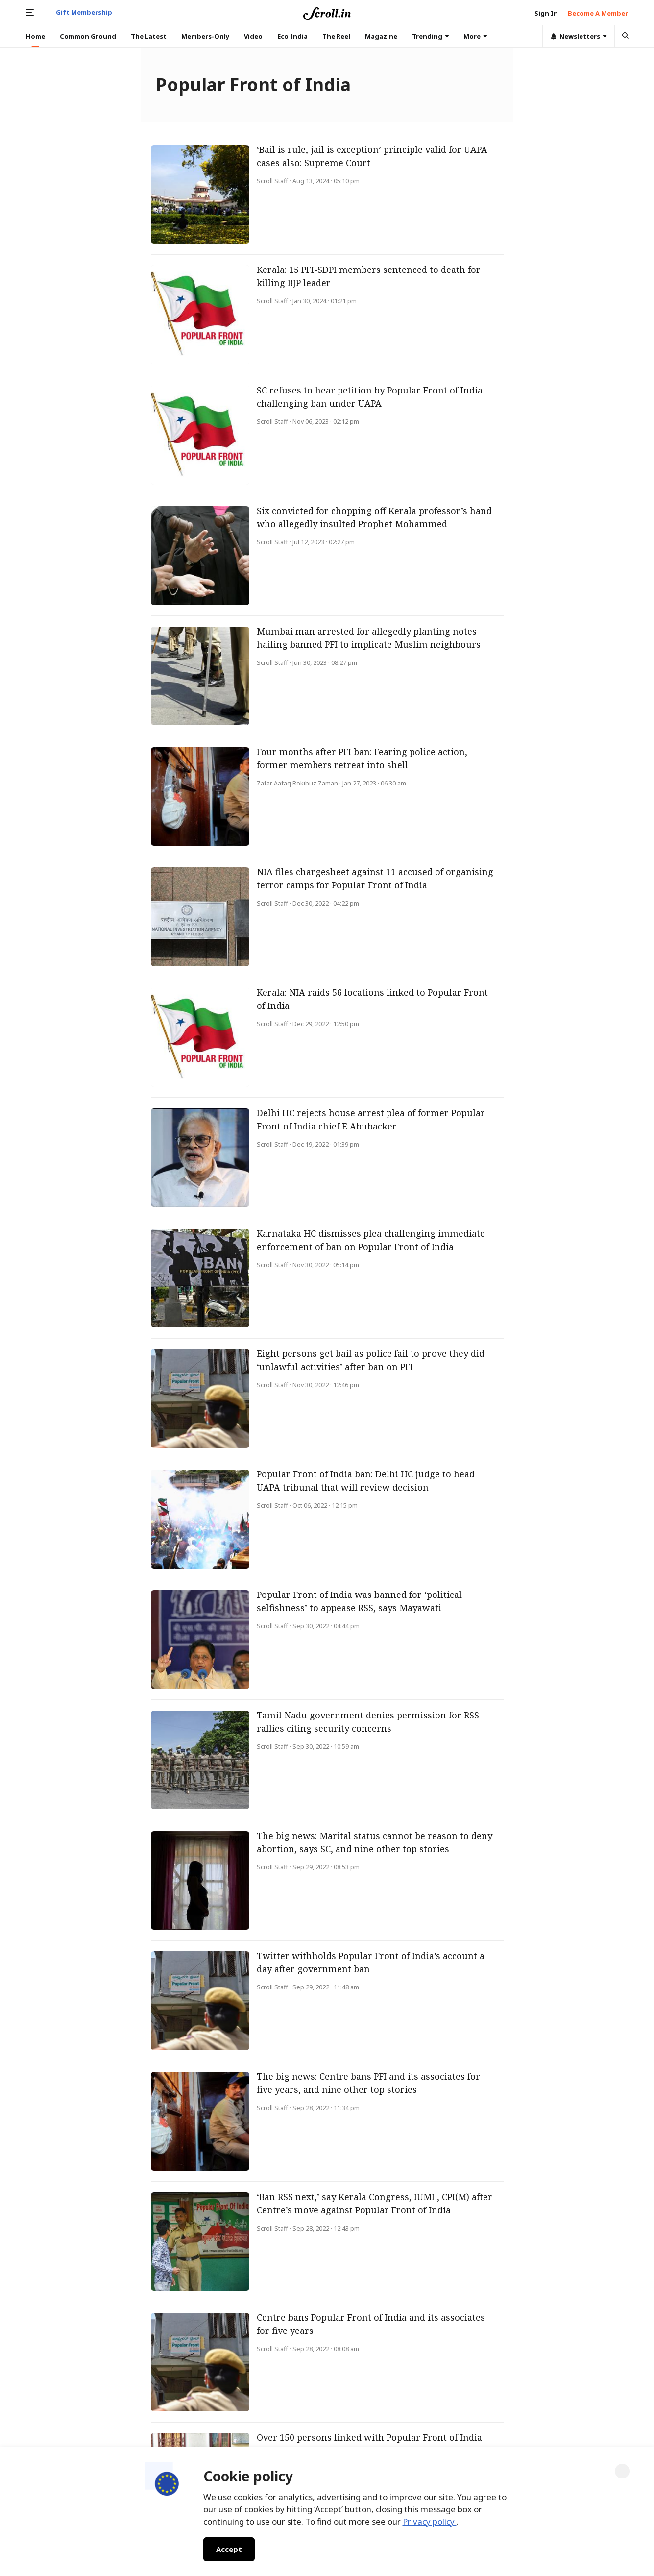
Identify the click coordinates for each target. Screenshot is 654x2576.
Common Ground (88, 36)
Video (253, 36)
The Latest (149, 36)
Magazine (381, 36)
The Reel (336, 36)
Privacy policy (430, 2521)
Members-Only (205, 36)
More (475, 36)
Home (35, 36)
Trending (430, 36)
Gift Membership (84, 12)
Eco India (292, 36)
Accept (229, 2549)
